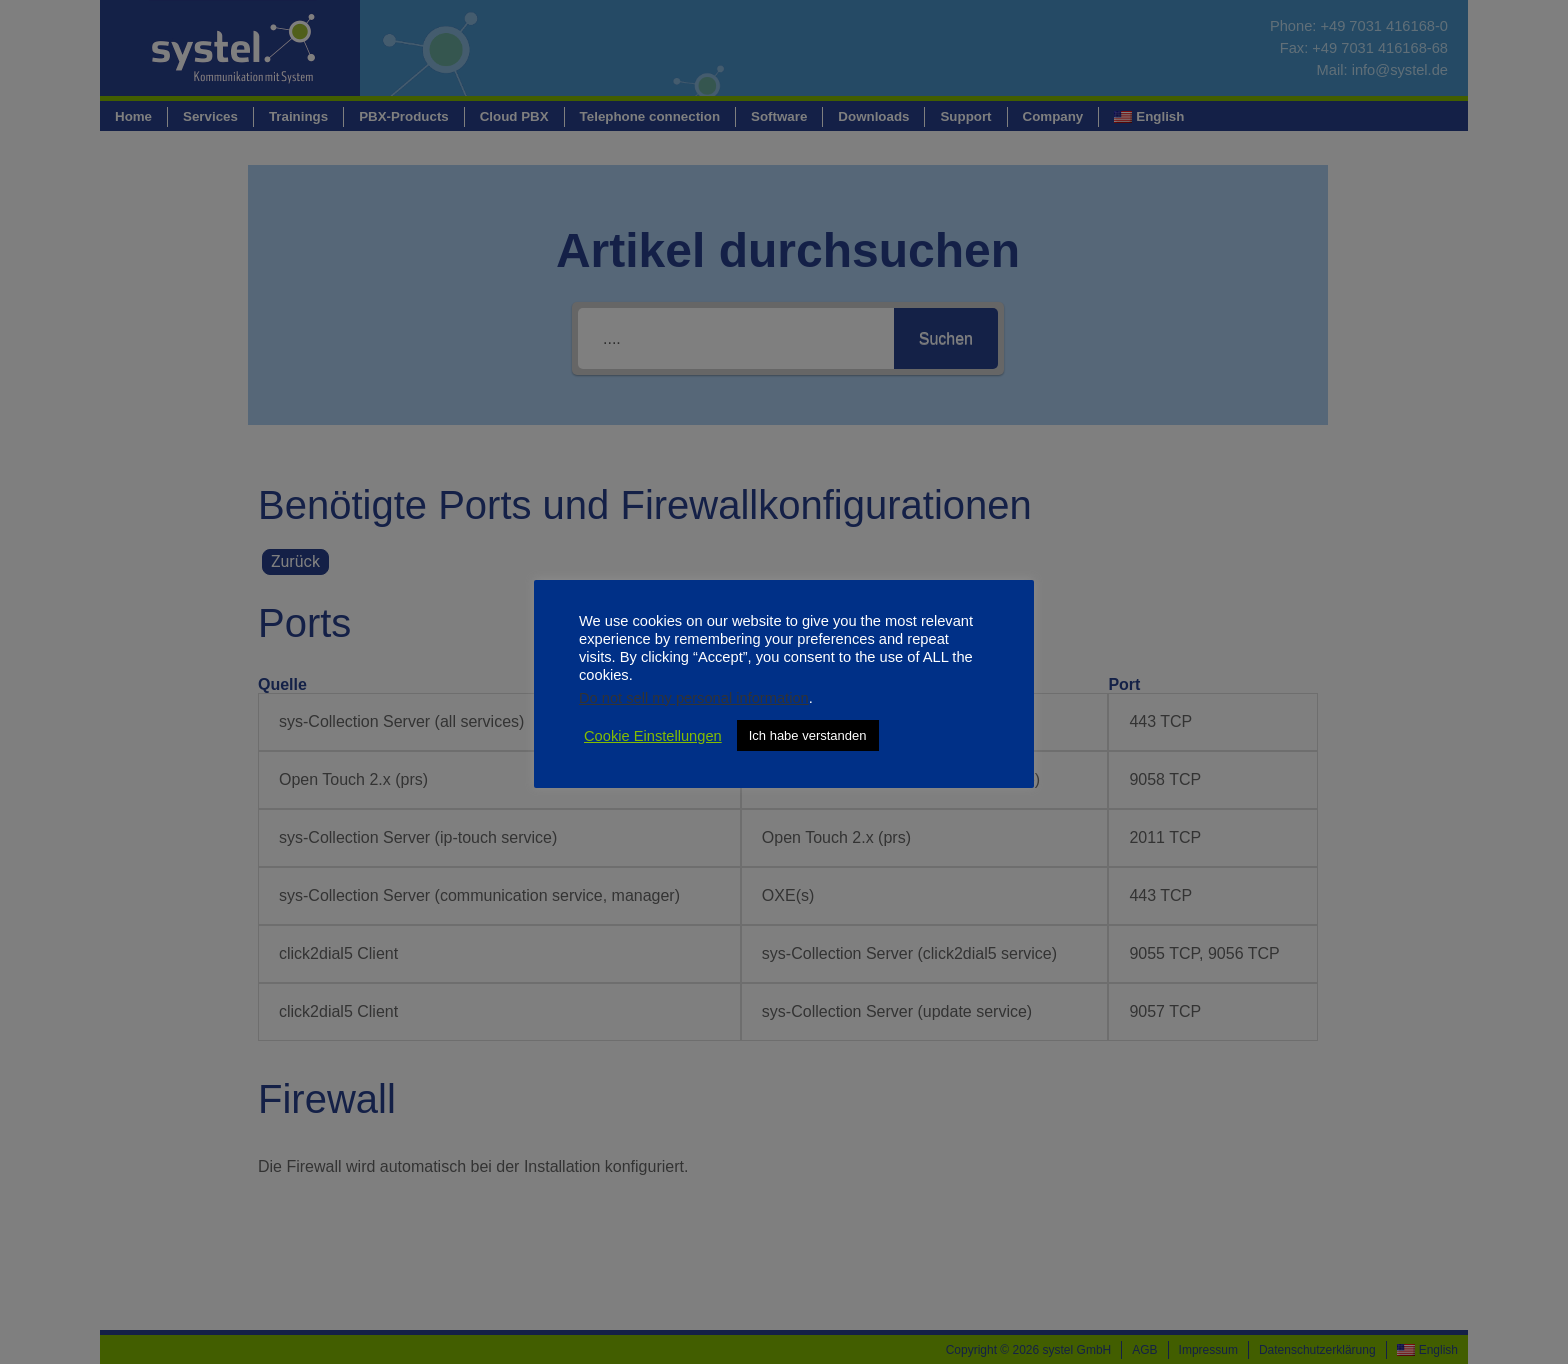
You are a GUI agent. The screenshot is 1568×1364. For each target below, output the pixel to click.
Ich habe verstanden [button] (808, 735)
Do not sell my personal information (694, 698)
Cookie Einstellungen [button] (653, 736)
